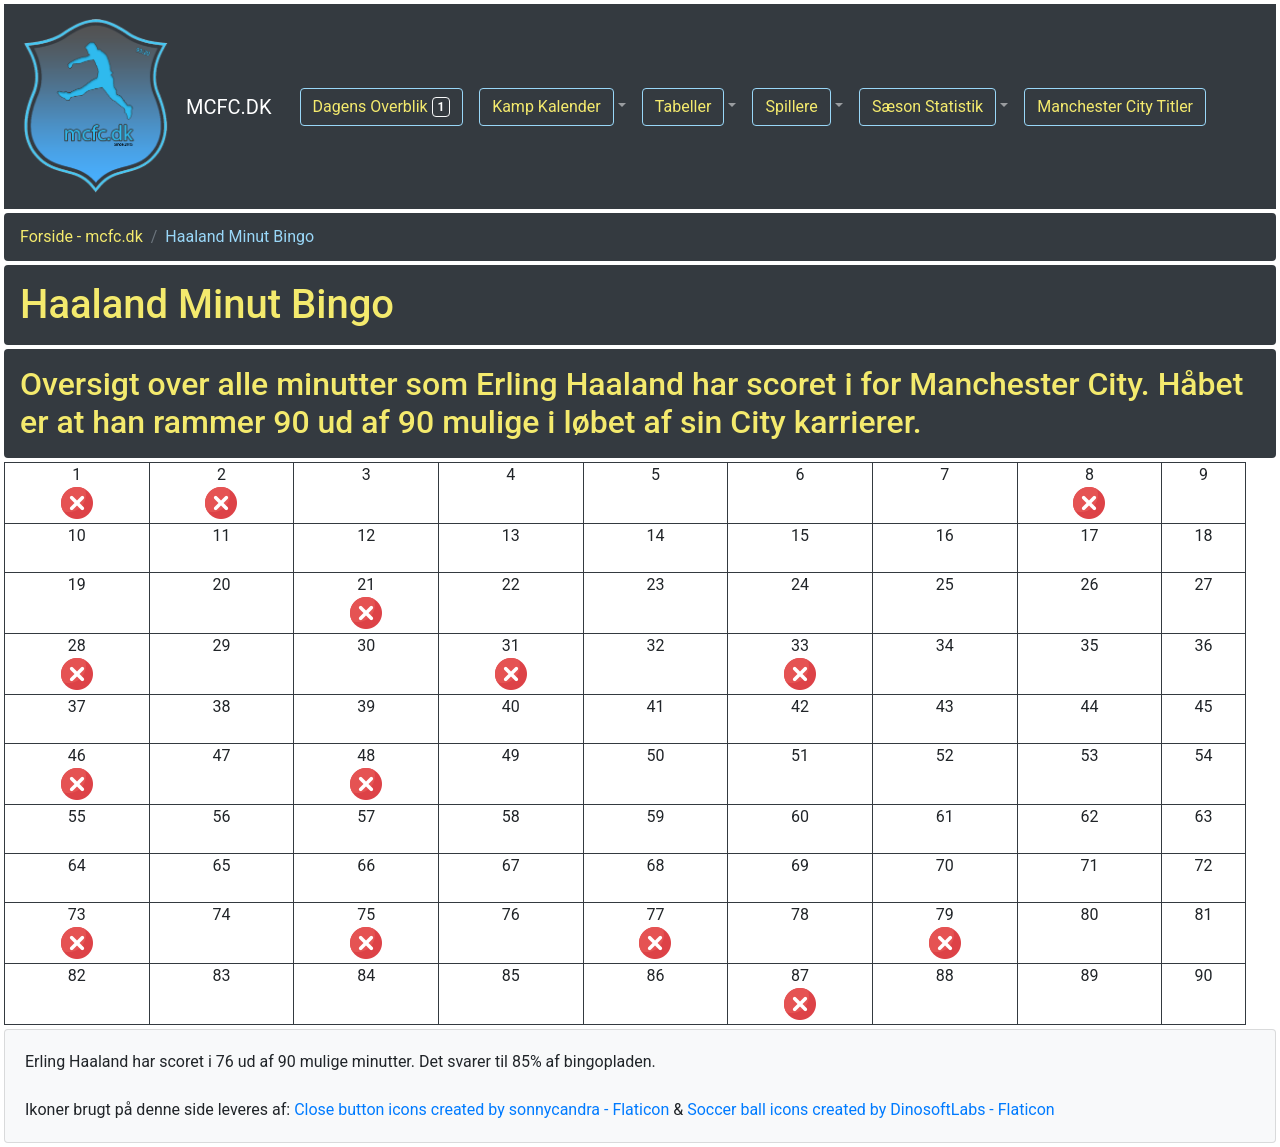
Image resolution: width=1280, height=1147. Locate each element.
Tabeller (683, 106)
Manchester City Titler (1115, 106)
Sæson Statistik (927, 106)
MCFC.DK (229, 107)
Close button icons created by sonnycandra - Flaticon (481, 1109)
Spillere (791, 106)
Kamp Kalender (546, 106)
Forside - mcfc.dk (81, 236)
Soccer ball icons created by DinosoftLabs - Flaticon (870, 1109)
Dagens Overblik (382, 107)
